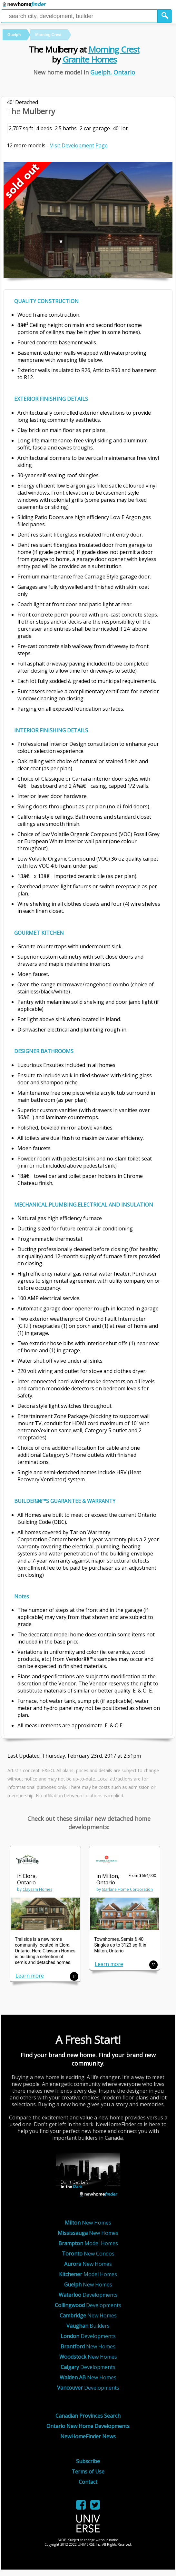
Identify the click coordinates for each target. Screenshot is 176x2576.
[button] (165, 16)
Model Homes (88, 2243)
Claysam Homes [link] (37, 1889)
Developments (88, 2294)
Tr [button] (74, 1976)
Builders (88, 2325)
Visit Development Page (79, 145)
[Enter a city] (79, 16)
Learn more (29, 1975)
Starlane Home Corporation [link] (127, 1889)
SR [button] (154, 1965)
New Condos (88, 2253)
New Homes (88, 2222)
